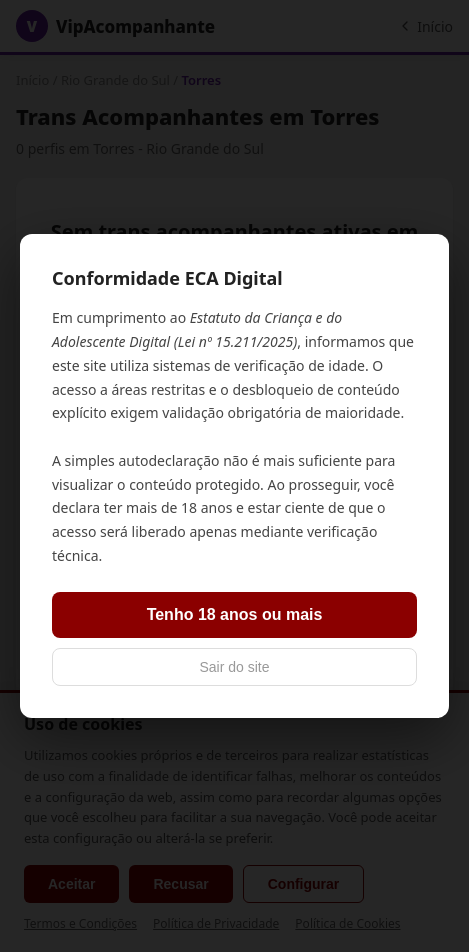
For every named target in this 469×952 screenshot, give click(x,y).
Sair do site (234, 667)
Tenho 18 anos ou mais (235, 614)
